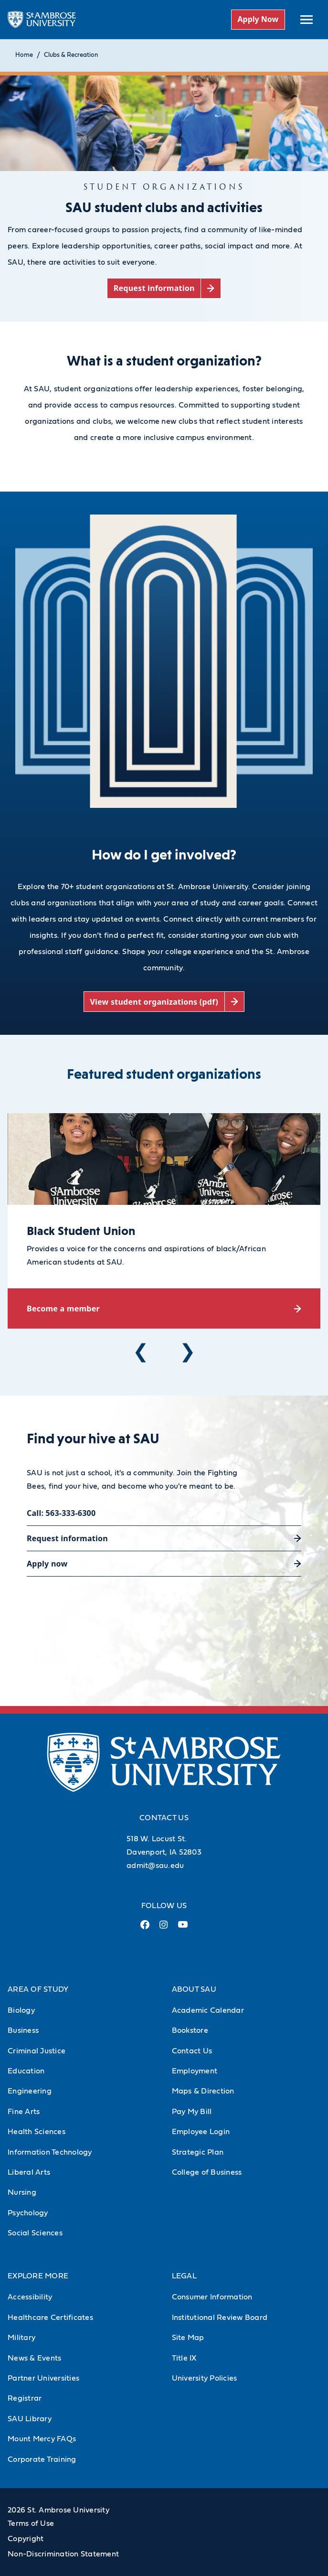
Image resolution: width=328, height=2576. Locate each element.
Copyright (25, 2539)
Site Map (188, 2337)
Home (24, 55)
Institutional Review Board (220, 2317)
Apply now (47, 1563)
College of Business (207, 2172)
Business (23, 2030)
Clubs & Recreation (71, 55)
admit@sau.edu (155, 1865)
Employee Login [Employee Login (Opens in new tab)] (201, 2132)
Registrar (25, 2398)
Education (26, 2071)
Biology (21, 2010)
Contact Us (192, 2051)
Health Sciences (36, 2132)
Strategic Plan (198, 2152)
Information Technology (50, 2152)
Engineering (30, 2091)
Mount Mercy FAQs (42, 2439)
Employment (195, 2071)
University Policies (204, 2378)
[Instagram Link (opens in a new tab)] (163, 1928)
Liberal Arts (29, 2172)
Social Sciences (35, 2233)
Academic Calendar (208, 2010)
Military (21, 2337)
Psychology (28, 2213)
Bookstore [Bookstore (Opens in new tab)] (190, 2030)
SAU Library (30, 2419)
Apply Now (257, 19)
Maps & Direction (203, 2091)
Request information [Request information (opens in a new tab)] (67, 1538)
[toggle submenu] (306, 20)
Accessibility (30, 2297)
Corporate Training (42, 2459)
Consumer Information (212, 2297)
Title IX (184, 2358)
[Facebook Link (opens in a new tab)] (145, 1928)
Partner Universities (43, 2378)
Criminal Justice (36, 2051)
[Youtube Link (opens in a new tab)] (182, 1928)
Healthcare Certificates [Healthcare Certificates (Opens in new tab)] (50, 2317)
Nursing (22, 2192)
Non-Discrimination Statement (63, 2554)
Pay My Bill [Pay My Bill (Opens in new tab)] (192, 2111)
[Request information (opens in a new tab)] (164, 288)
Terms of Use (31, 2523)
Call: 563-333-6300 (61, 1513)
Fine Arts (24, 2111)
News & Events (34, 2358)
